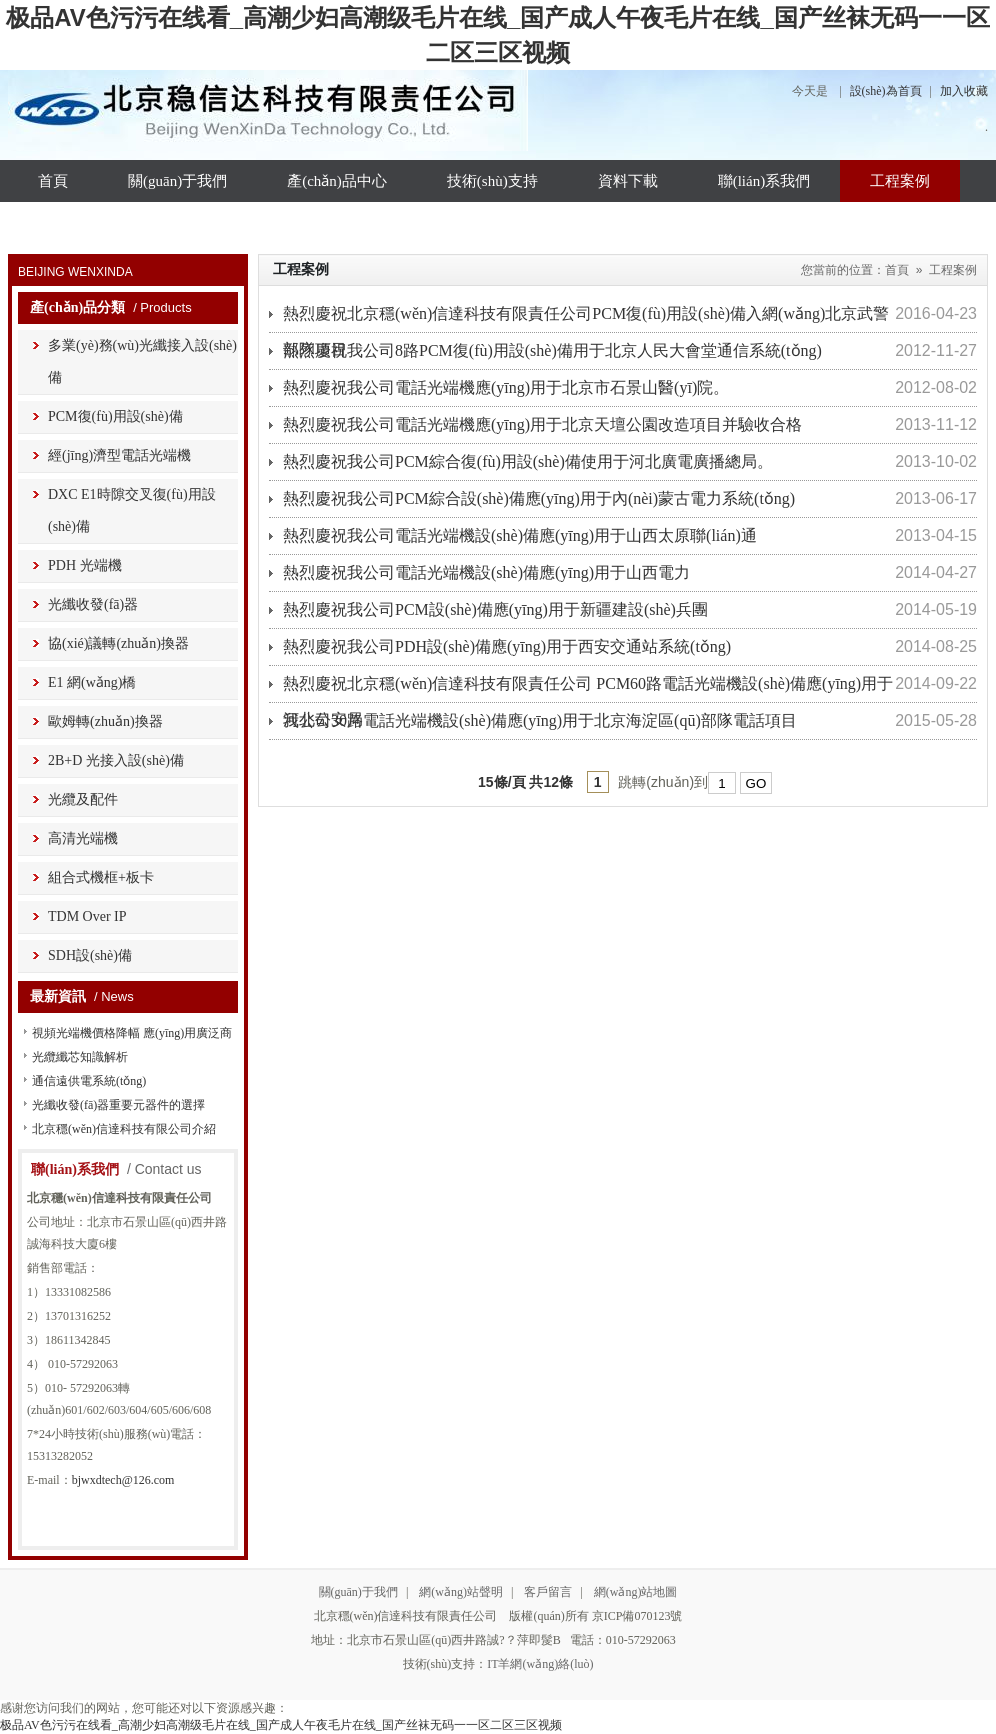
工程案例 (900, 181)
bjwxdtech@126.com (123, 1480)
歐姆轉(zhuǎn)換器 (105, 721)
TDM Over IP (87, 916)
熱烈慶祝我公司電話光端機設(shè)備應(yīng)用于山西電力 (486, 572)
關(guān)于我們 (177, 181)
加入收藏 (964, 91)
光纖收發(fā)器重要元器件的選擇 (118, 1105)
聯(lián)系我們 (764, 181)
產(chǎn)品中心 (337, 181)
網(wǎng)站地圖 (636, 1592)
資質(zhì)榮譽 (82, 223)
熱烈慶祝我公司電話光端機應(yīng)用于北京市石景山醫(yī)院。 (506, 387)
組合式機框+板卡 (101, 877)
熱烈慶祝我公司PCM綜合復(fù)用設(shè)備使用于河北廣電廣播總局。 (528, 461)
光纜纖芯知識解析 (80, 1057)
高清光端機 (83, 838)
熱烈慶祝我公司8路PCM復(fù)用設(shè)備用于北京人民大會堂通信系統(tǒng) (552, 350)
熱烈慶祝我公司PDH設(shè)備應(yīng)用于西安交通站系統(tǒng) (507, 646)
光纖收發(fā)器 (93, 604)
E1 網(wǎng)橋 (92, 682)
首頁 (53, 181)
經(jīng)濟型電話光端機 (119, 455)
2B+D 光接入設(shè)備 (116, 760)
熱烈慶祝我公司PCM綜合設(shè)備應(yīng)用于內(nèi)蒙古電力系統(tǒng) (539, 498)
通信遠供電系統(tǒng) (89, 1081)
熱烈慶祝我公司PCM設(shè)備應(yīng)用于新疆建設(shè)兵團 (495, 609)
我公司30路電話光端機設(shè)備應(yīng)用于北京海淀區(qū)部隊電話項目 (540, 720)
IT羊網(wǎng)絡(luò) (540, 1664)
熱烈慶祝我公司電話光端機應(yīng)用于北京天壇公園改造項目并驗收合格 (542, 424)
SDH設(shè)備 (90, 955)
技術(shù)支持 (492, 181)
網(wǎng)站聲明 (461, 1592)
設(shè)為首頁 (886, 91)
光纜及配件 (83, 799)
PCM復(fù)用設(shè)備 (115, 416)
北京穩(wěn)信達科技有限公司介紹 (124, 1129)
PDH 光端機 (85, 565)
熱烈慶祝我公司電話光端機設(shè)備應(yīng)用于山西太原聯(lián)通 (520, 535)
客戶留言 (548, 1592)
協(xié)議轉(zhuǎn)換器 (118, 643)
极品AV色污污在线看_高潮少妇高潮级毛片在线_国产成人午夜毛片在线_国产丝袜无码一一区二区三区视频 (281, 1725)
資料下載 (628, 181)
